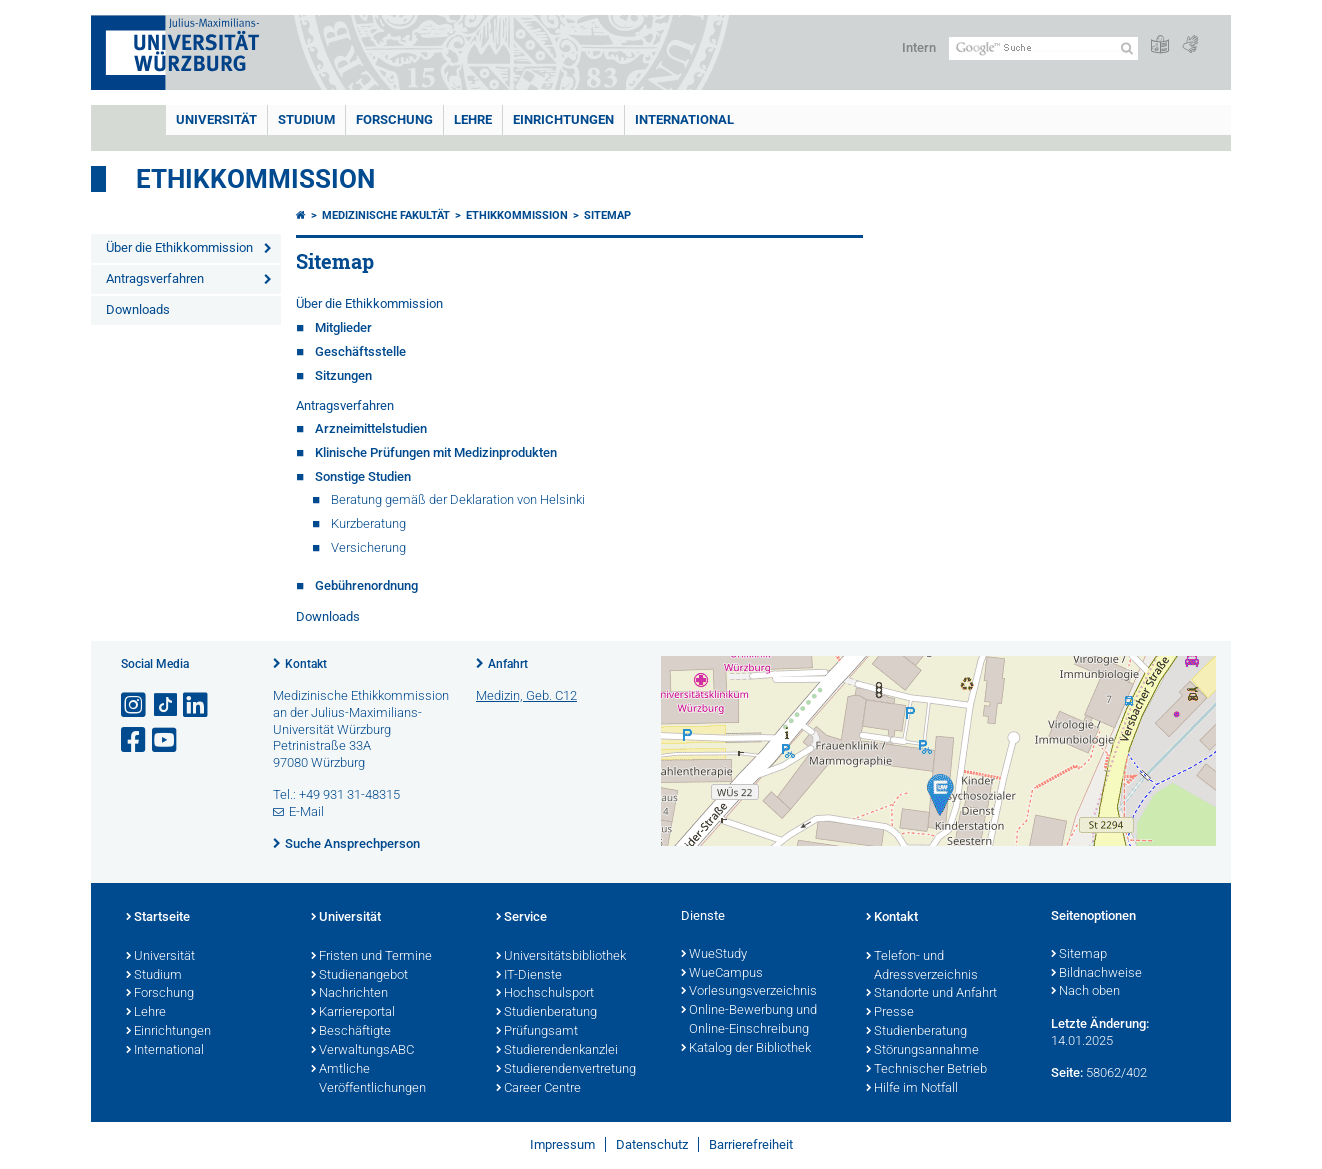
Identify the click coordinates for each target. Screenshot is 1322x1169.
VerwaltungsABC (362, 1051)
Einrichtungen (563, 119)
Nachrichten (349, 994)
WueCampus (722, 974)
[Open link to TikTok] (166, 705)
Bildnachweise (1096, 974)
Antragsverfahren (155, 278)
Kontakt (306, 664)
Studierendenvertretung (566, 1070)
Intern (919, 47)
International (684, 119)
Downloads (138, 309)
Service (521, 918)
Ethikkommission (255, 179)
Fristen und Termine (371, 957)
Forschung (394, 119)
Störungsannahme (922, 1051)
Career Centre (538, 1089)
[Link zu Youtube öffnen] (166, 740)
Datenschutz (652, 1144)
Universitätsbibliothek (561, 957)
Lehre (473, 119)
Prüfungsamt (537, 1032)
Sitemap (607, 215)
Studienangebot (359, 976)
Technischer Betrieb (926, 1070)
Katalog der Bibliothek (746, 1049)
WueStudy (714, 955)
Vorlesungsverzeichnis (749, 992)
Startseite (158, 918)
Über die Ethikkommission (179, 247)
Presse (890, 1013)
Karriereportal (353, 1013)
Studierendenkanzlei (557, 1051)
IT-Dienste (529, 976)
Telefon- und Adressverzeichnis (922, 966)
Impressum (562, 1144)
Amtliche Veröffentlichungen (368, 1079)
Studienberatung (546, 1013)
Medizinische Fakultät (386, 215)
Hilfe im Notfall (912, 1089)
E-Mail (306, 811)
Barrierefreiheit (751, 1144)
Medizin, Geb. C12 (526, 695)
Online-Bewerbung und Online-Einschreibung (749, 1020)
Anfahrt (508, 664)
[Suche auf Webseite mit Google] (1043, 48)
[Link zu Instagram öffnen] (135, 705)
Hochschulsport (545, 994)
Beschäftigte (351, 1032)
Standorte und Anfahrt (931, 994)
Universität (216, 119)
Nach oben (1085, 992)
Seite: (1067, 1072)
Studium (306, 119)
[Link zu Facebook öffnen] (135, 740)
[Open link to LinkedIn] (197, 705)
